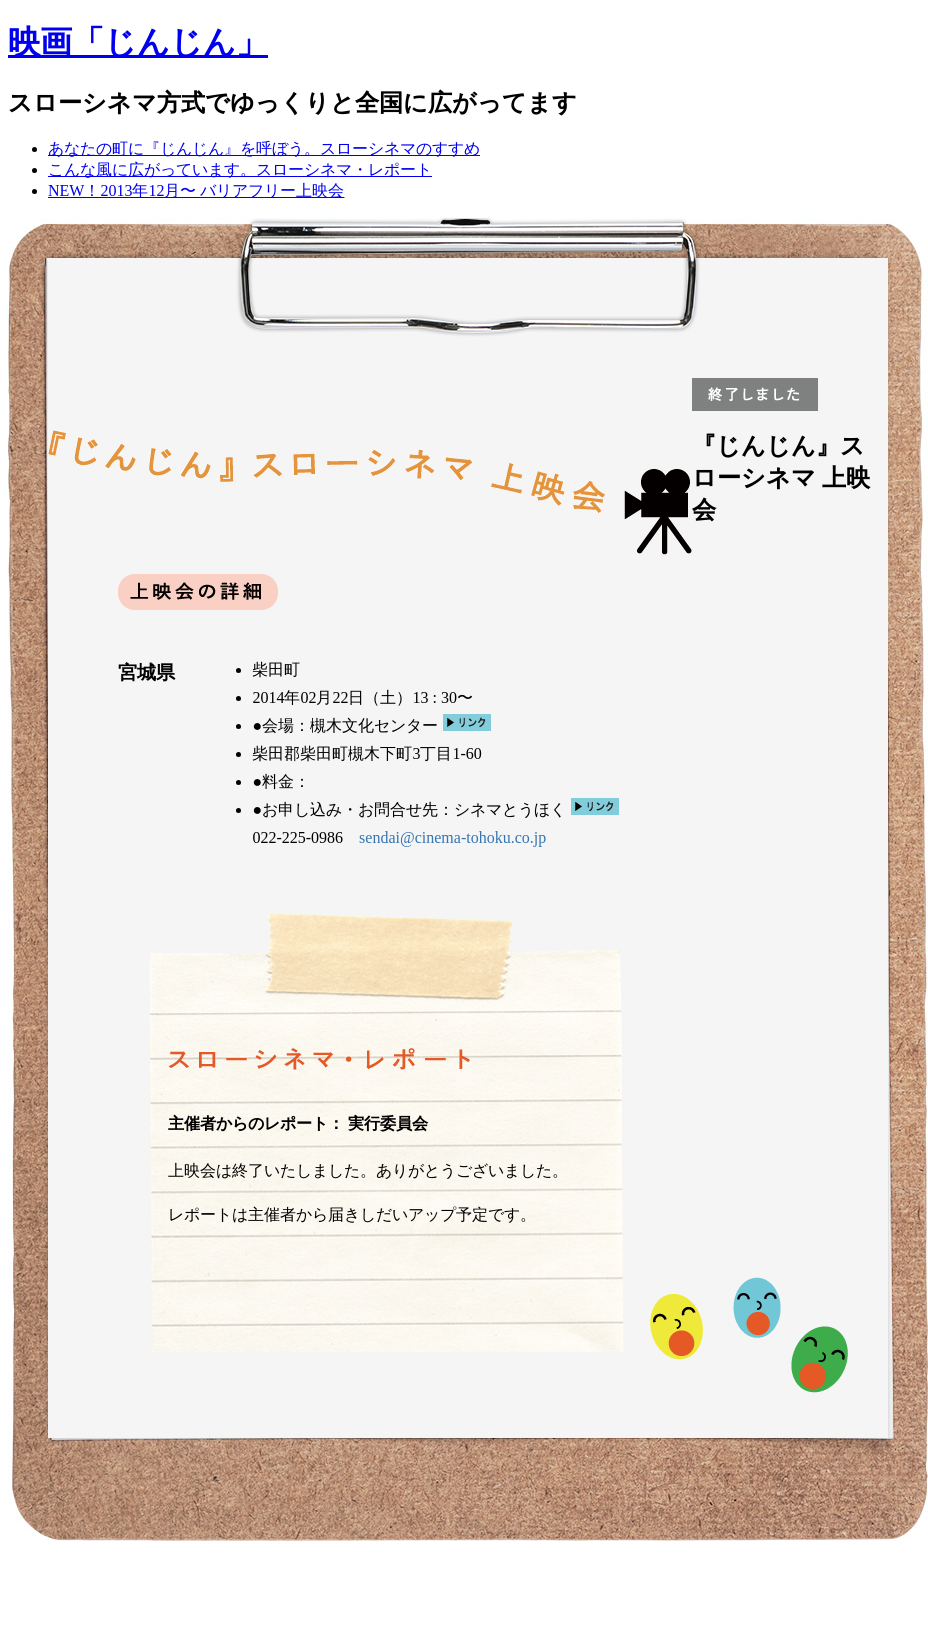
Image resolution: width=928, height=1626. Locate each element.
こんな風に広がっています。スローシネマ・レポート (240, 169)
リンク (467, 722)
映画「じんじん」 (138, 42)
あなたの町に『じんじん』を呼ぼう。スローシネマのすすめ (264, 148)
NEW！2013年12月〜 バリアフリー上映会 (196, 190)
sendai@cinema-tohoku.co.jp (452, 837)
